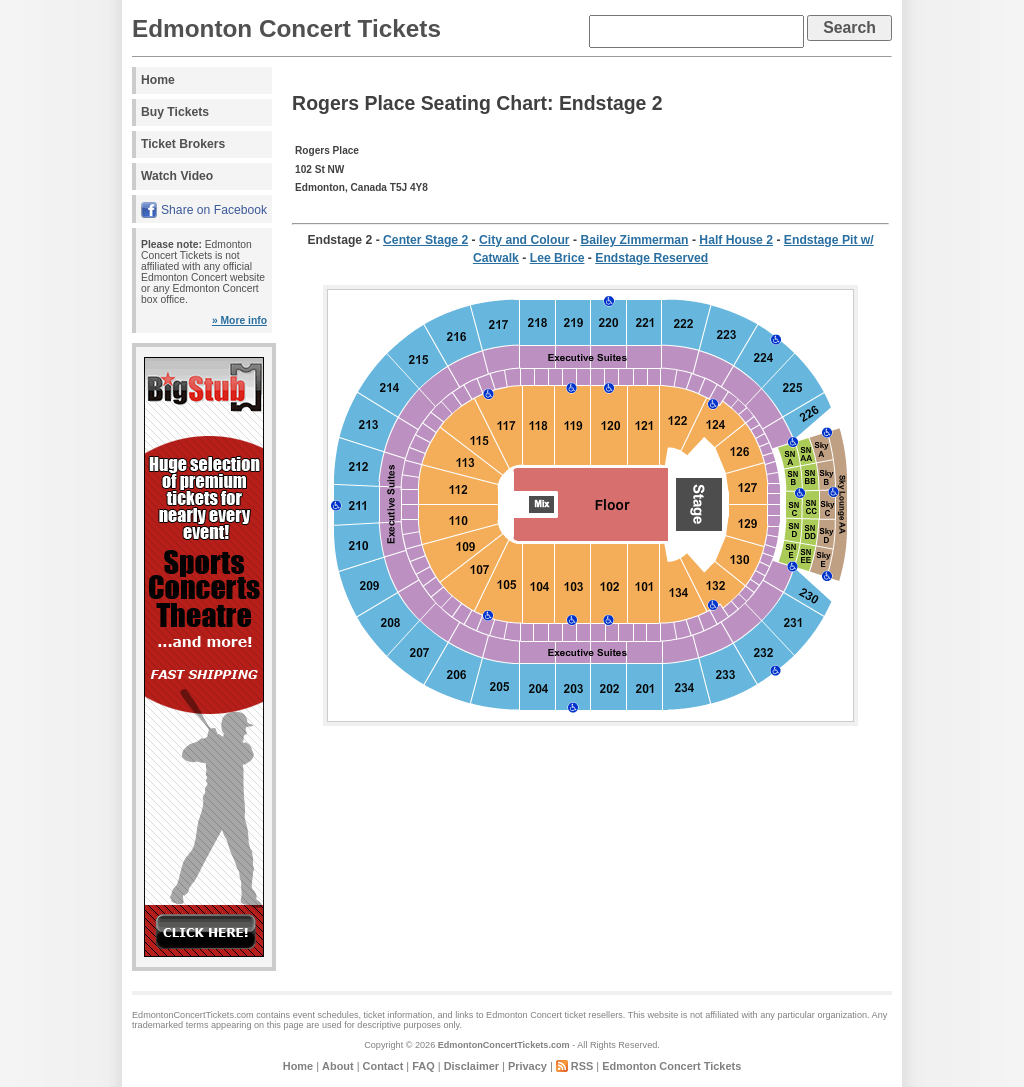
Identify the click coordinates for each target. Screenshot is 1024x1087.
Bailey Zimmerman (634, 240)
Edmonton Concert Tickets (286, 28)
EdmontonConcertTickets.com (504, 1045)
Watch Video (177, 176)
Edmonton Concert (524, 1015)
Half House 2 (736, 240)
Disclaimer (471, 1066)
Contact (383, 1066)
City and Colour (524, 240)
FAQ (423, 1066)
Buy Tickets (175, 112)
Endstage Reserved (651, 258)
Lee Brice (557, 258)
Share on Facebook (214, 210)
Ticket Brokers (183, 144)
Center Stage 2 (425, 240)
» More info (239, 320)
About (338, 1066)
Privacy (527, 1066)
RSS (582, 1066)
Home (158, 80)
